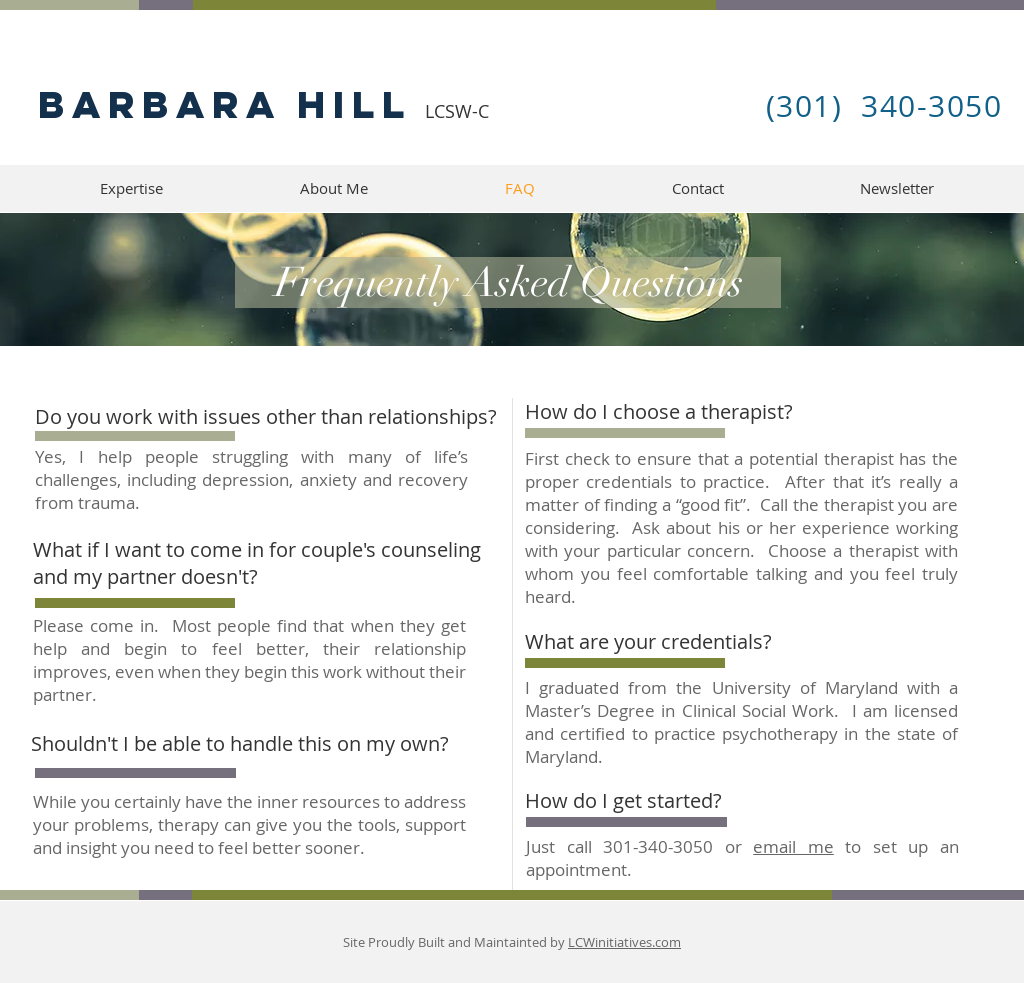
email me (793, 846)
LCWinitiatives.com (624, 942)
